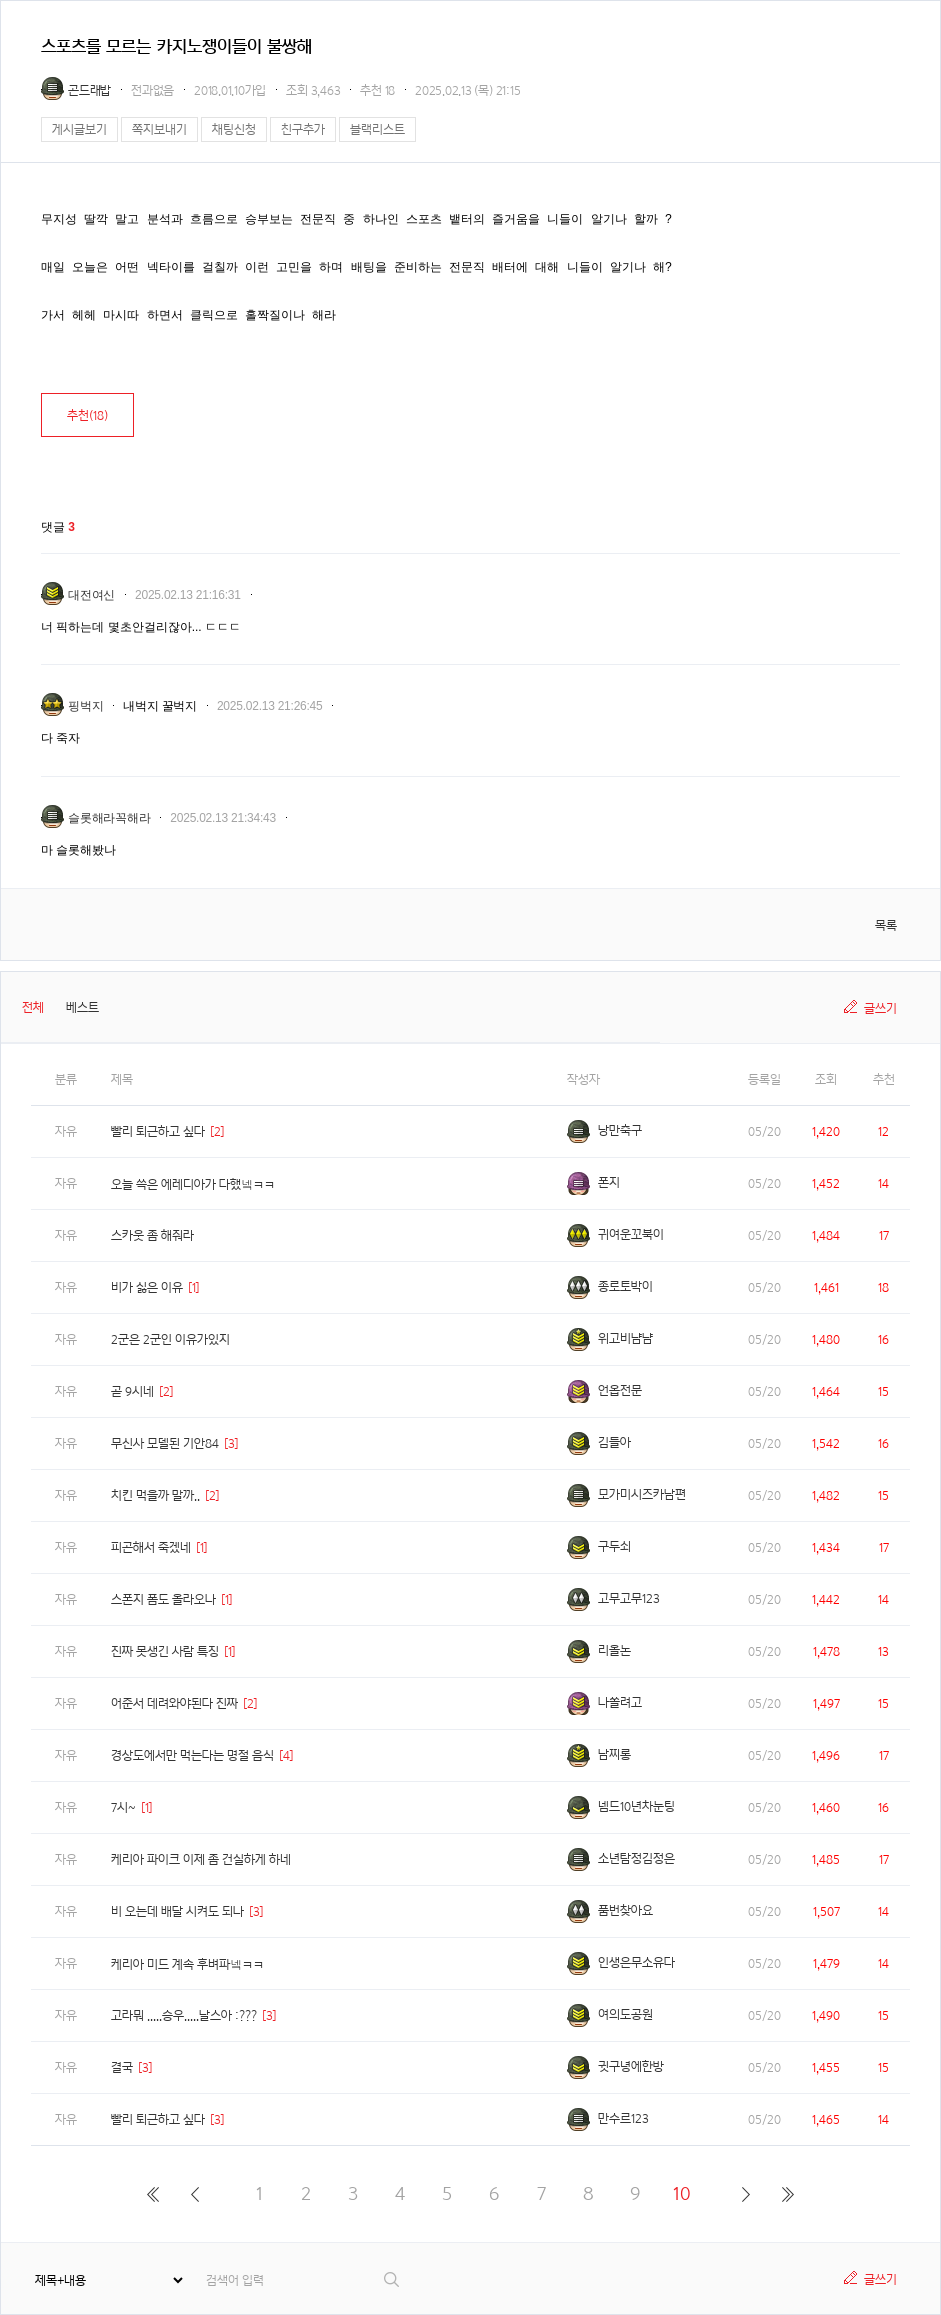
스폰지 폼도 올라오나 (163, 1599)
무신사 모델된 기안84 (165, 1443)
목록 (886, 925)
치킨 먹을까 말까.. (155, 1495)
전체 (33, 1007)
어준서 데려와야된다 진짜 (174, 1703)
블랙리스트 (377, 129)
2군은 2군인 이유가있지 (170, 1339)
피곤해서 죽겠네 (151, 1547)
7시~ (123, 1807)
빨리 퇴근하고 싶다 (158, 1131)
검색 (392, 2279)
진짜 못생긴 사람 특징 (165, 1651)
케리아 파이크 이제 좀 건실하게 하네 (201, 1859)
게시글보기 (79, 129)
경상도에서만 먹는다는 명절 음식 (192, 1755)
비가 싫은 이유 (147, 1287)
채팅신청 (234, 129)
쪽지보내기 (159, 129)
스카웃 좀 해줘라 (152, 1235)
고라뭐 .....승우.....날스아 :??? (184, 2015)
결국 (122, 2067)
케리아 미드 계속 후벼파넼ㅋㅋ (187, 1964)
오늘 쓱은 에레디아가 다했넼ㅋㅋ (193, 1184)
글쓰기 (880, 1008)
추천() (87, 415)
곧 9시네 (132, 1391)
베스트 (82, 1007)
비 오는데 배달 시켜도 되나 (177, 1911)
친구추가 (303, 129)
